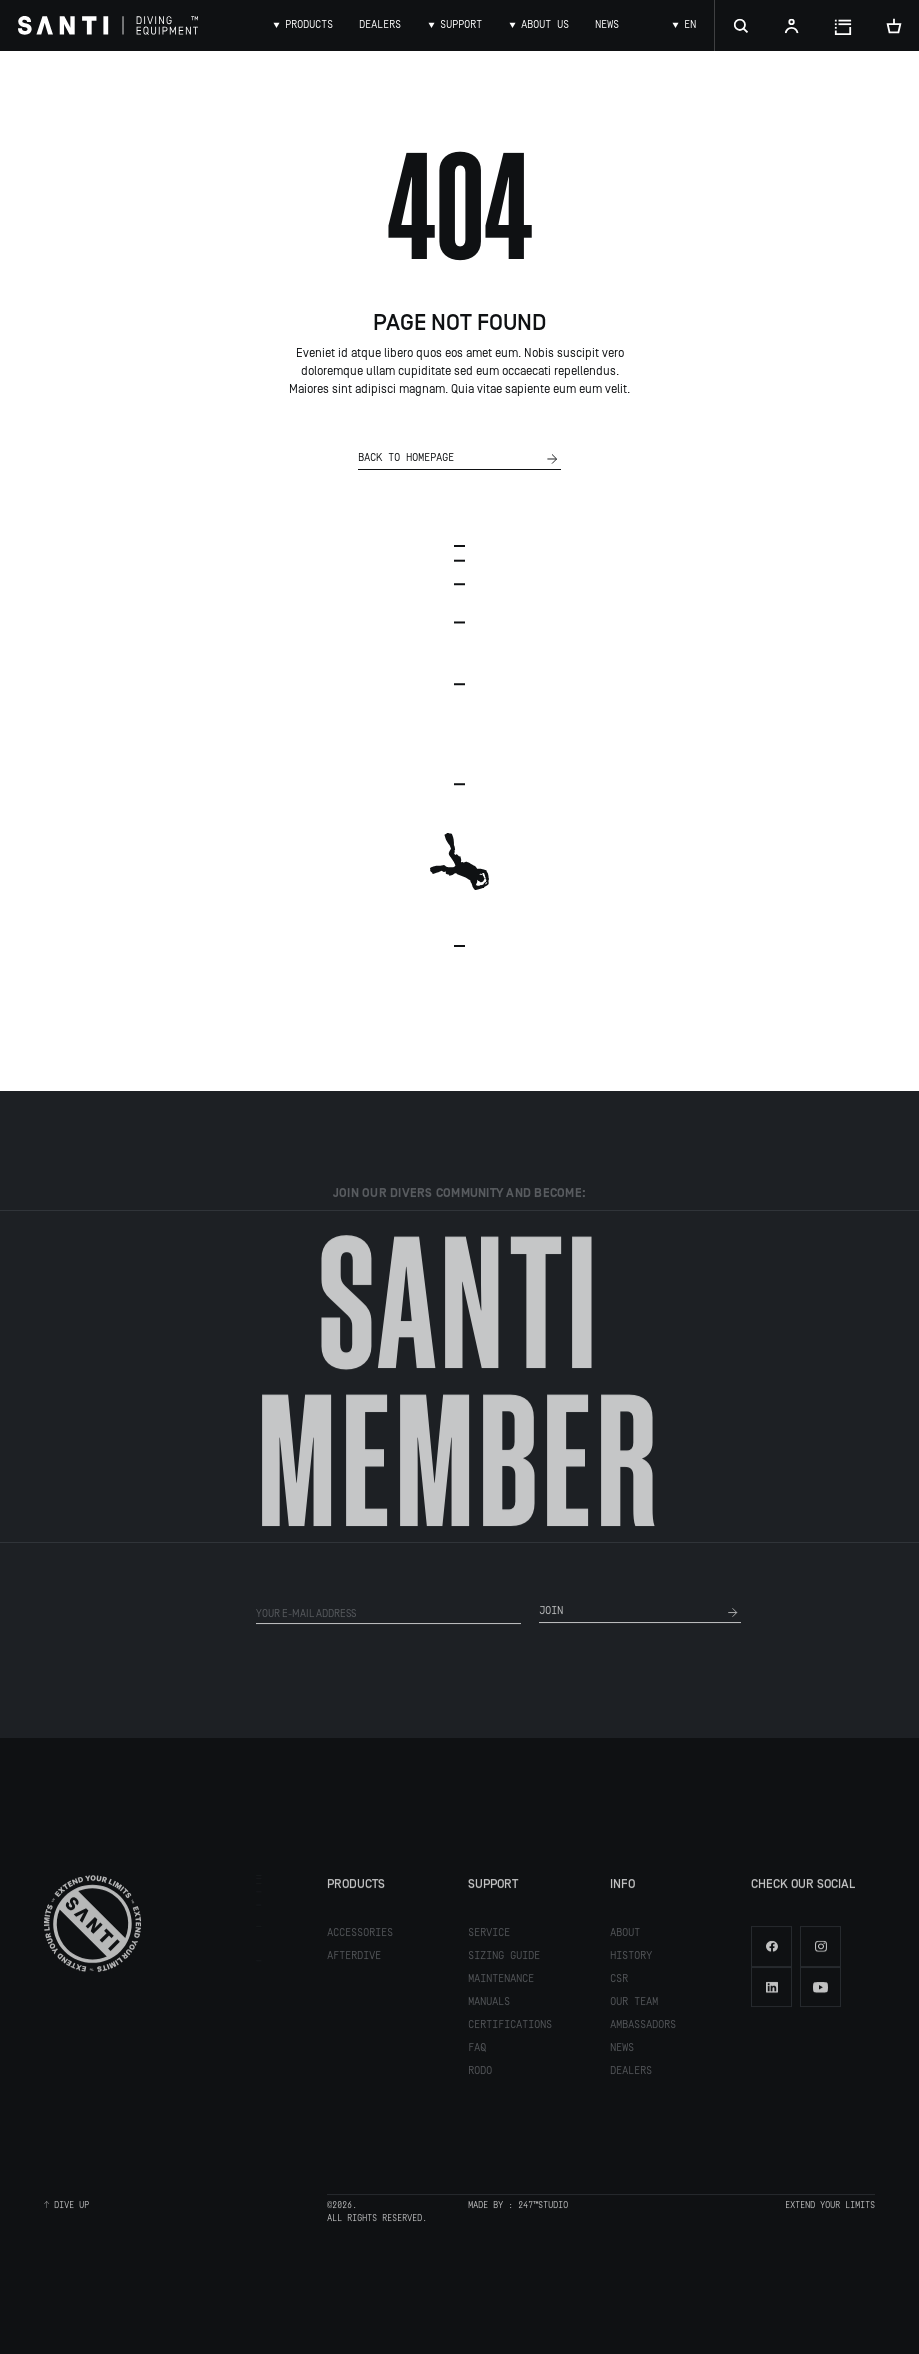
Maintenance (501, 1983)
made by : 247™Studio (518, 2209)
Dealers (631, 2075)
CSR (619, 1983)
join (640, 1617)
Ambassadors (643, 2029)
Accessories (360, 1937)
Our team (634, 2006)
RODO (480, 2075)
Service (489, 1937)
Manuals (489, 2006)
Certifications (510, 2029)
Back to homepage (459, 459)
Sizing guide (504, 1960)
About (625, 1937)
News (622, 2052)
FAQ (477, 2052)
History (631, 1960)
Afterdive (354, 1960)
